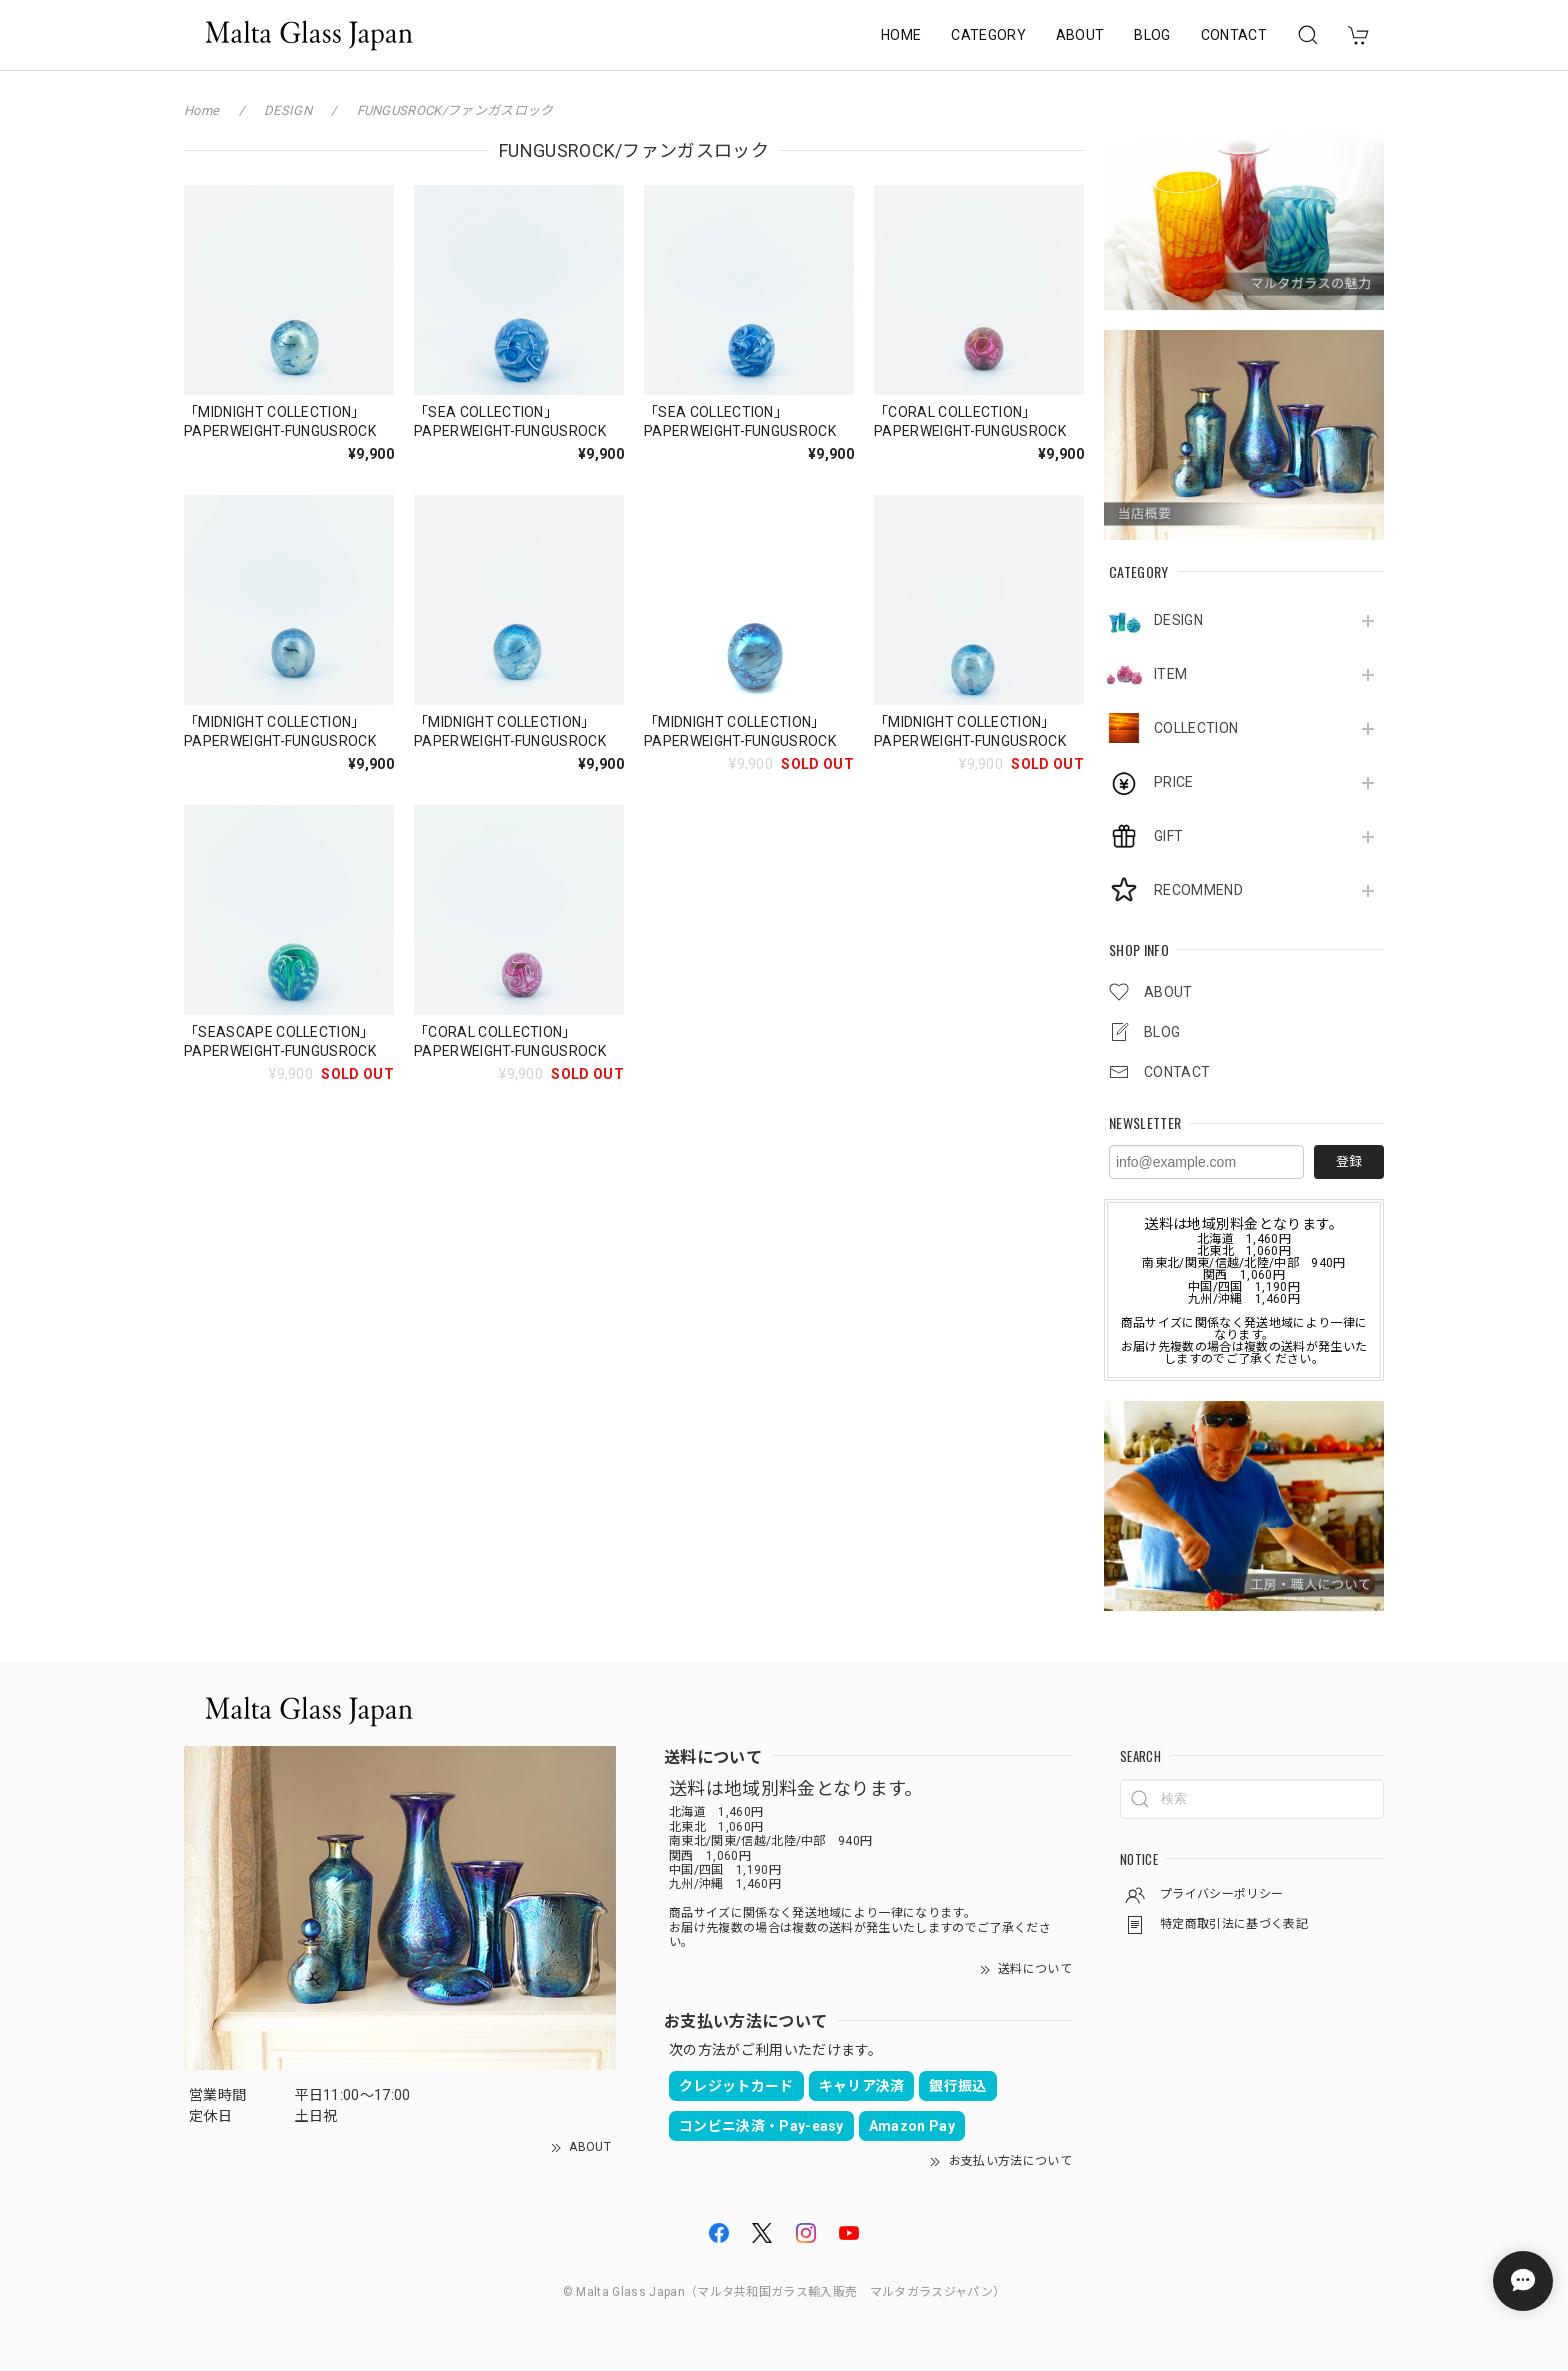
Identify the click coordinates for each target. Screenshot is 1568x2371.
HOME (901, 35)
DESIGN (1178, 620)
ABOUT (1080, 35)
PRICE (1174, 782)
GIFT (1168, 836)
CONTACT (1234, 35)
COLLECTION (1196, 728)
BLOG (1152, 35)
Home (201, 110)
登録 (1349, 1161)
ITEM (1170, 674)
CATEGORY (988, 35)
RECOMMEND (1198, 890)
